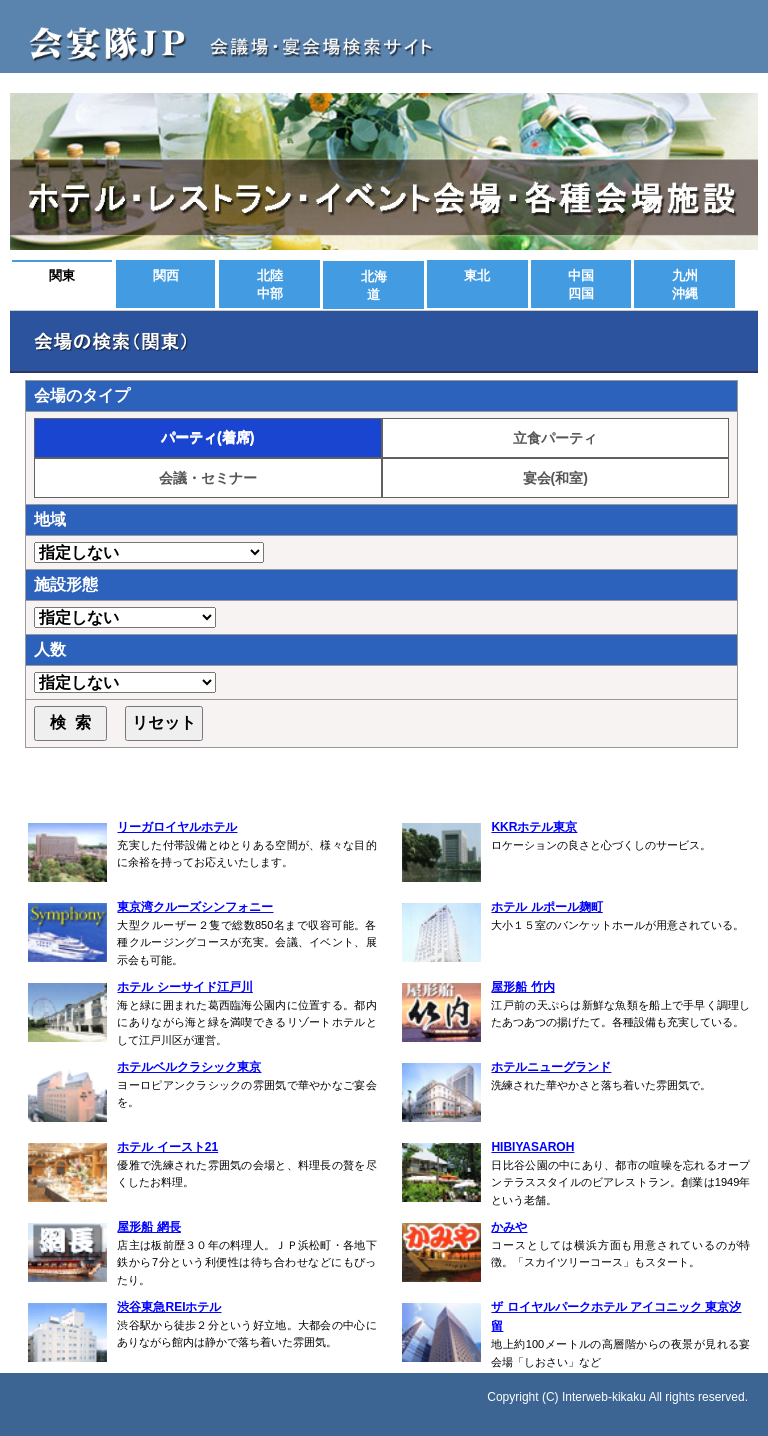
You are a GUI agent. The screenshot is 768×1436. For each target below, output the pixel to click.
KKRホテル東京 (534, 827)
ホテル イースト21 (167, 1147)
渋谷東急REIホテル (169, 1307)
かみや (509, 1227)
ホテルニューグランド (551, 1067)
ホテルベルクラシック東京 (189, 1067)
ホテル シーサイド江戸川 (184, 987)
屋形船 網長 (148, 1227)
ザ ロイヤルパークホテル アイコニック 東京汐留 (616, 1316)
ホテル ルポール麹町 (546, 907)
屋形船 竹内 (522, 987)
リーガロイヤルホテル (177, 827)
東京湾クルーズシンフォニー (195, 907)
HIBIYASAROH (532, 1147)
